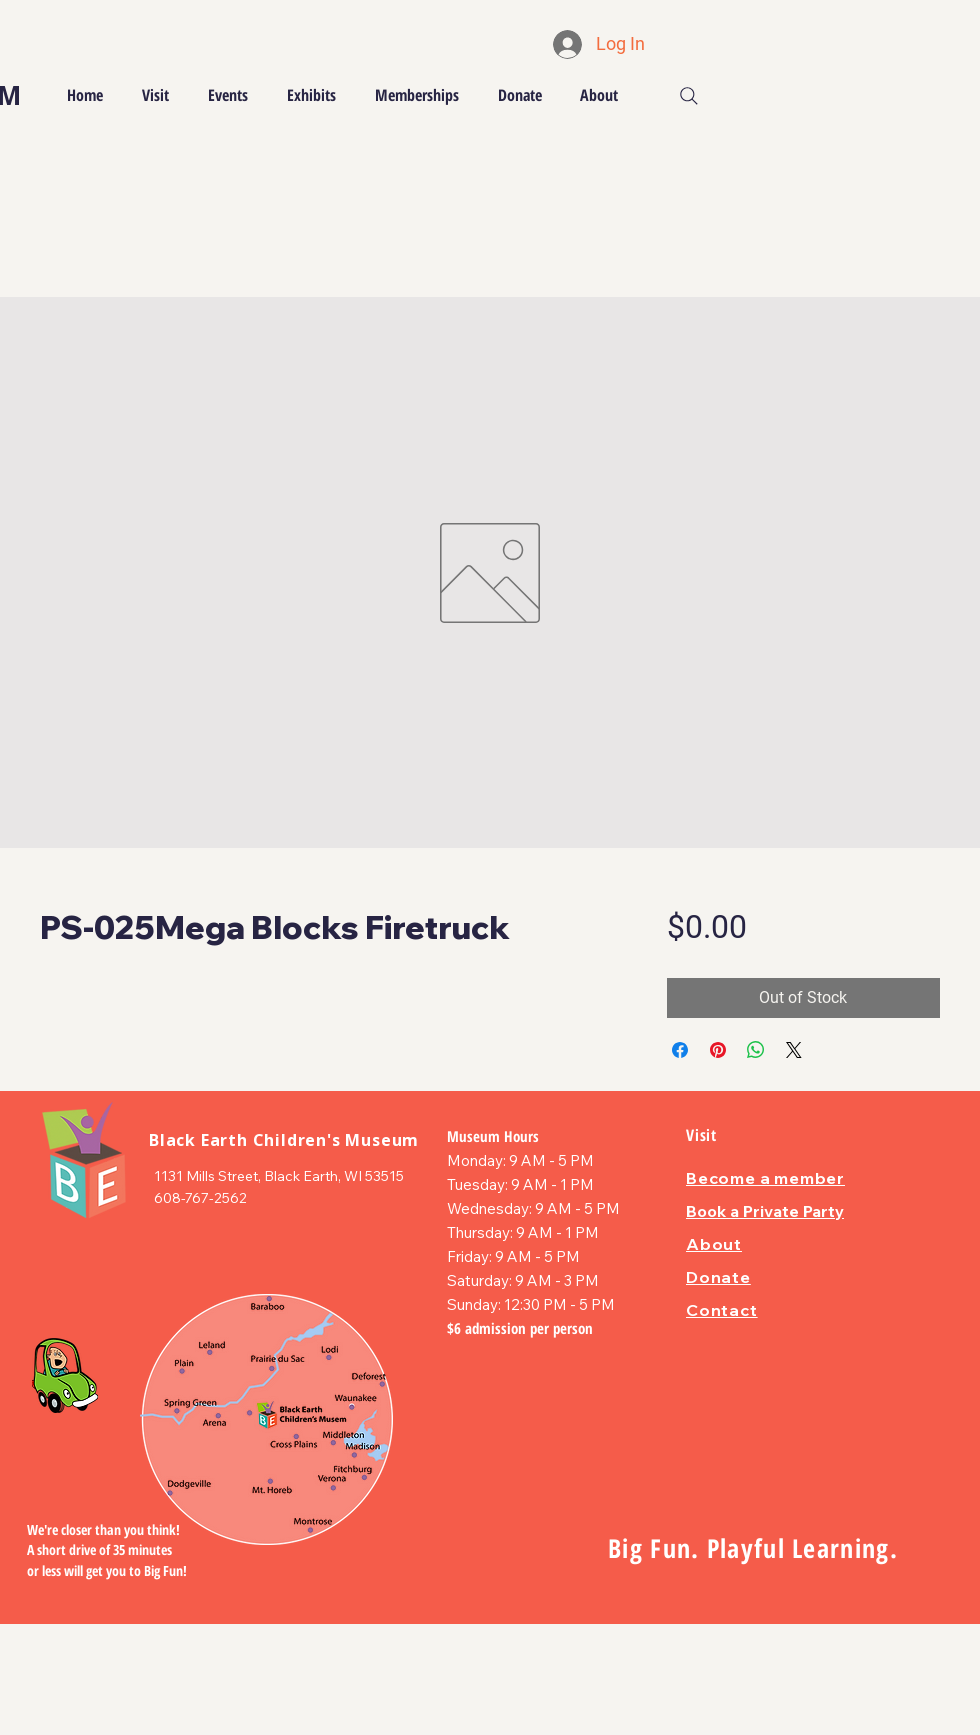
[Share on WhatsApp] (756, 1050)
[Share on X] (794, 1050)
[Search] (689, 96)
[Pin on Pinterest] (718, 1050)
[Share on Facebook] (680, 1050)
